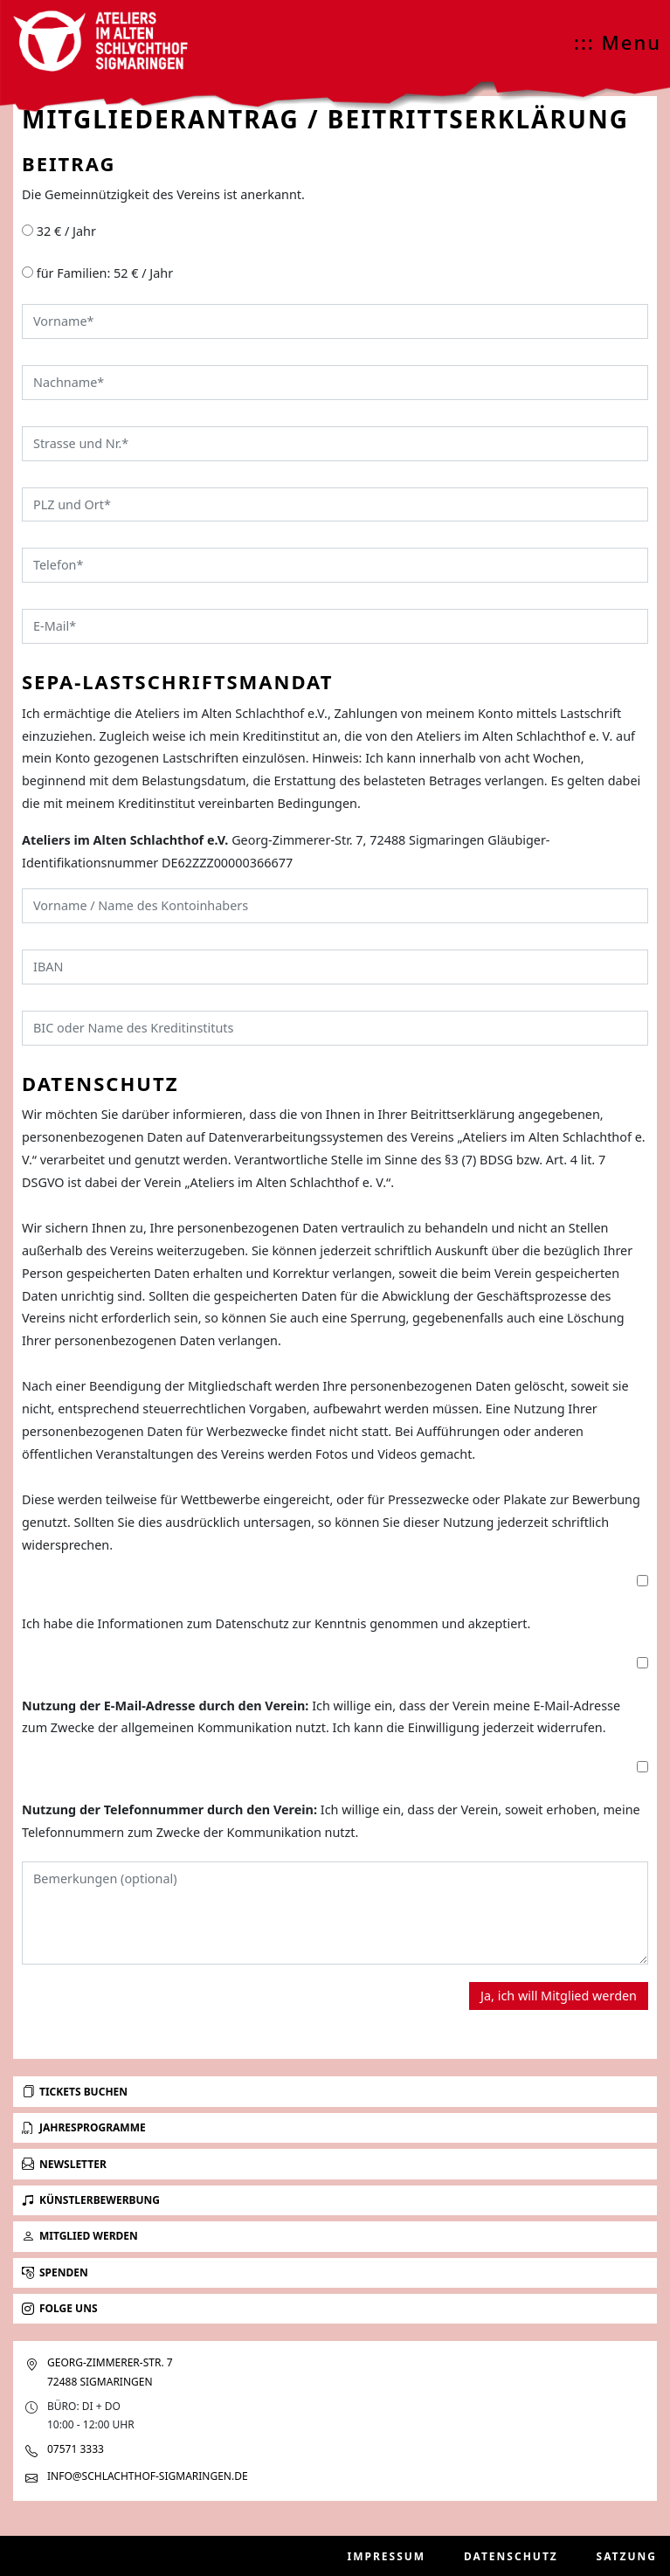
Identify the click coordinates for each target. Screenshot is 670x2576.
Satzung (627, 2556)
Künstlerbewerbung (91, 2200)
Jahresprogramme (84, 2127)
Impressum (387, 2556)
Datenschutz (511, 2556)
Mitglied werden (80, 2235)
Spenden (55, 2272)
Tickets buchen (75, 2091)
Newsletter (64, 2164)
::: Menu (617, 42)
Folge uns (60, 2308)
